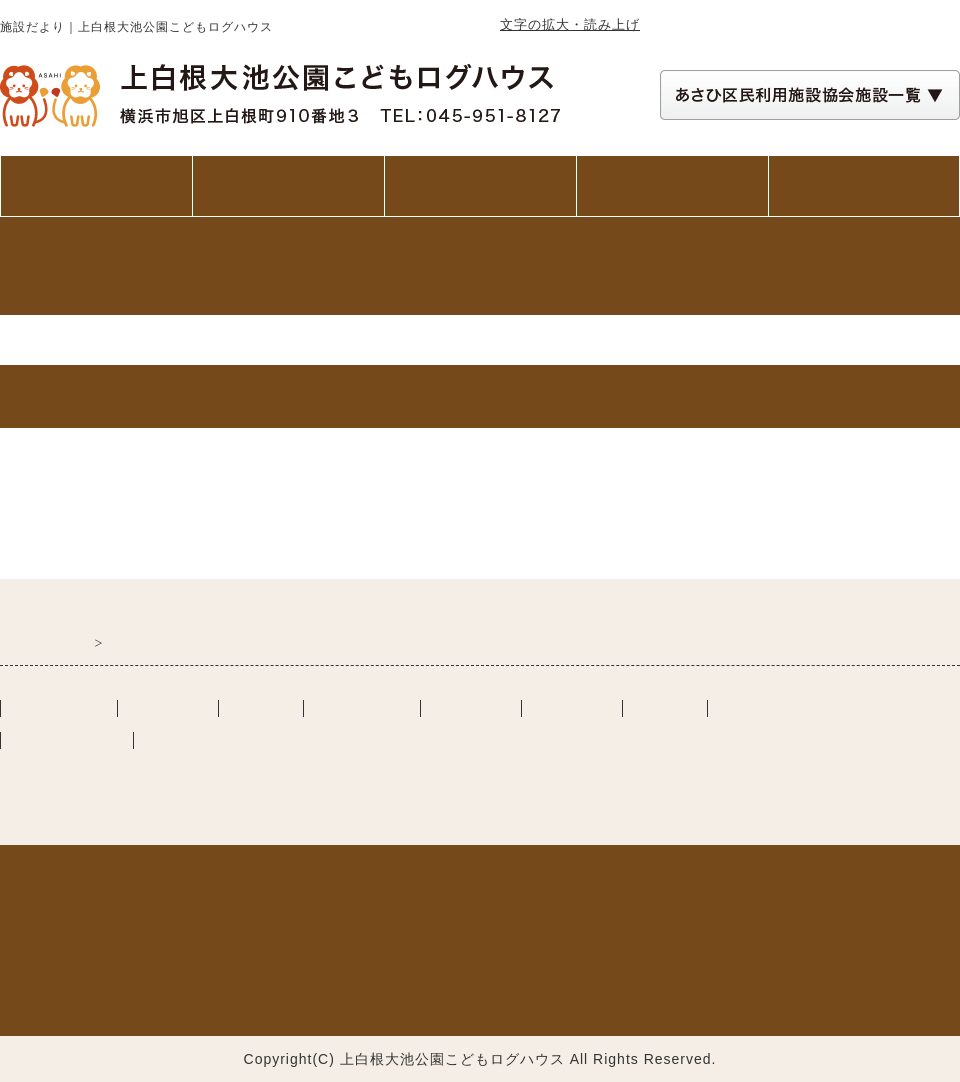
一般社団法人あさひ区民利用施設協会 (234, 772)
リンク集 (665, 708)
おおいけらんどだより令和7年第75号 (142, 516)
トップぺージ (59, 708)
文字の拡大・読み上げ (570, 24)
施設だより (471, 708)
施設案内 (480, 186)
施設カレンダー (774, 708)
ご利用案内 (288, 186)
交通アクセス (864, 186)
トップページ (96, 186)
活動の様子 (572, 708)
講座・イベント (672, 186)
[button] (810, 95)
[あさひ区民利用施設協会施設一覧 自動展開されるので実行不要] (810, 95)
